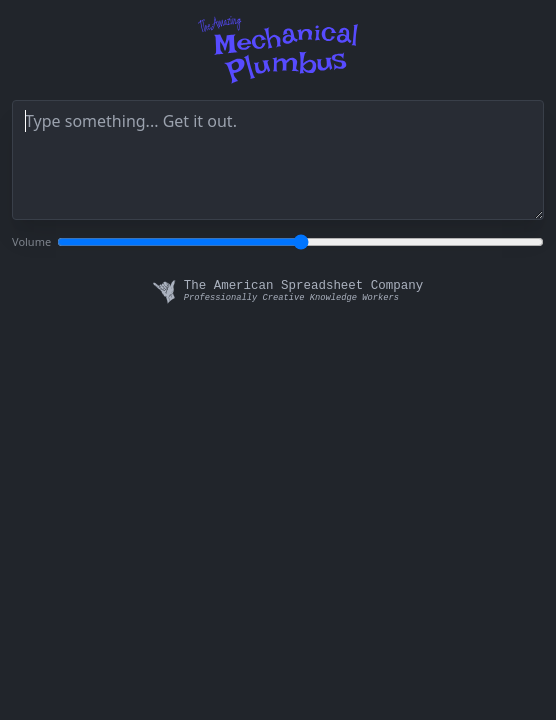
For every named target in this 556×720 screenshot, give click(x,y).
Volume (31, 241)
